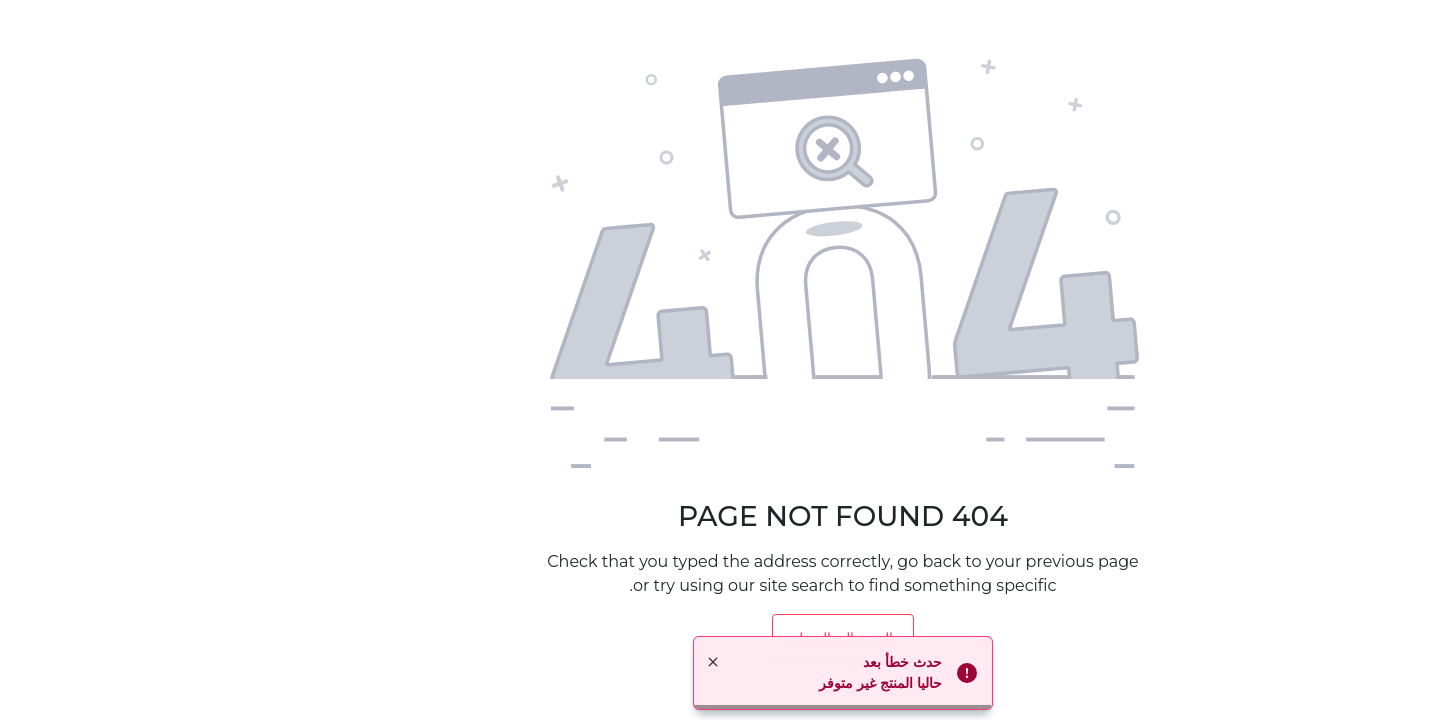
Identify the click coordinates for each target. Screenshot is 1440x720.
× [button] (590, 662)
